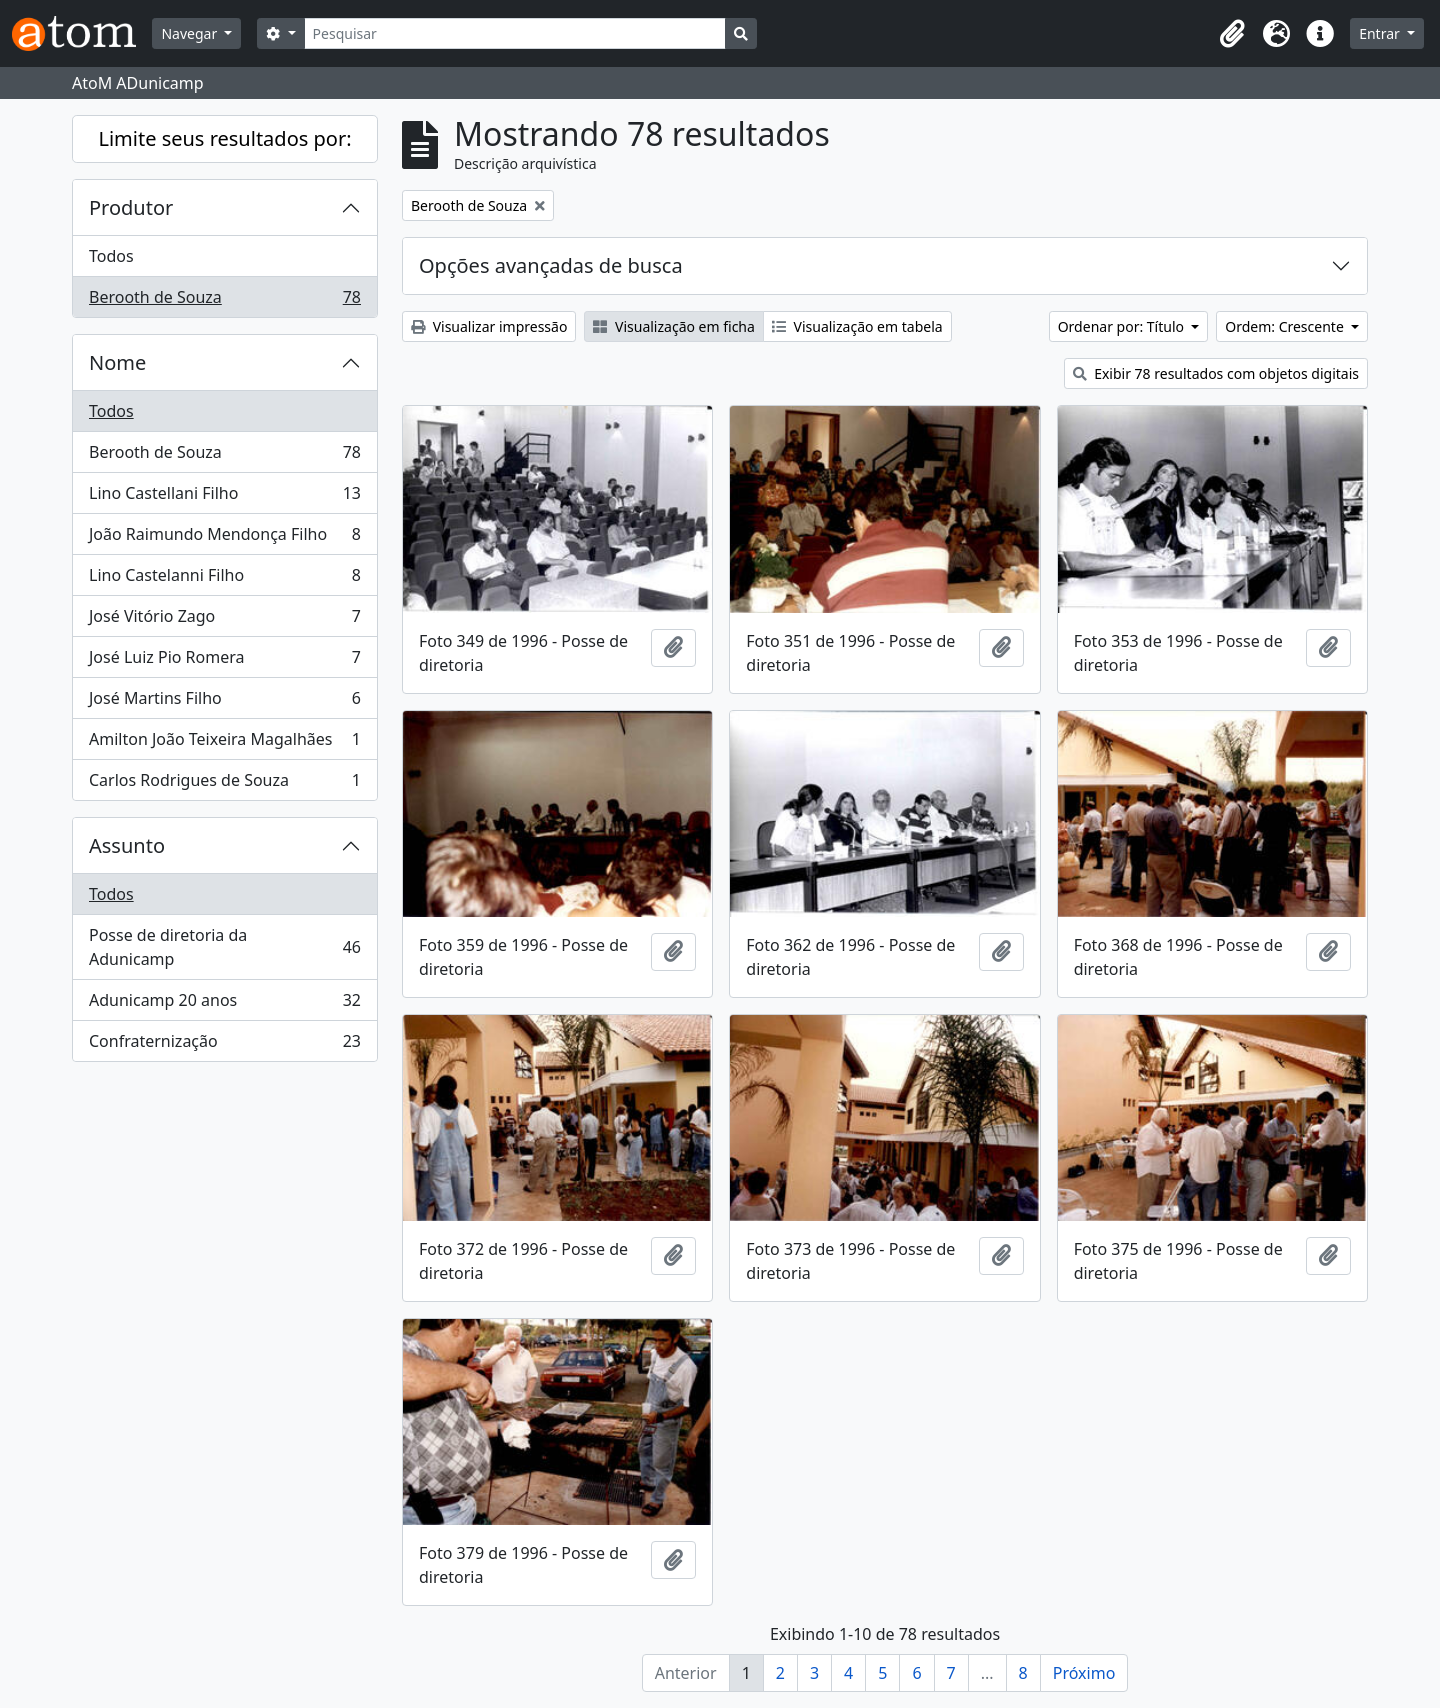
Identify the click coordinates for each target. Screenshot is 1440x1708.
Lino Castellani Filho (224, 497)
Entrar (1381, 33)
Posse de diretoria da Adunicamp (224, 947)
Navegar (190, 33)
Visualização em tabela (857, 326)
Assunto (127, 845)
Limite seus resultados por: (224, 138)
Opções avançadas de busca (551, 265)
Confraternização (224, 1045)
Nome (117, 362)
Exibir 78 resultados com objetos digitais (1216, 373)
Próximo (1084, 1673)
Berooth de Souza (224, 301)
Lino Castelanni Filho (224, 579)
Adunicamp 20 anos (224, 1004)
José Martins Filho (224, 702)
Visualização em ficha (674, 326)
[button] (1232, 34)
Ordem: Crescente (1286, 326)
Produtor (131, 207)
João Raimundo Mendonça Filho (224, 538)
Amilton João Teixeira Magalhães (224, 743)
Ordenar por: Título (1123, 326)
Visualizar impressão (489, 326)
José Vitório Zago (224, 620)
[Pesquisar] (515, 33)
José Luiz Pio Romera (224, 661)
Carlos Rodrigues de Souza (224, 784)
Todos (111, 256)
